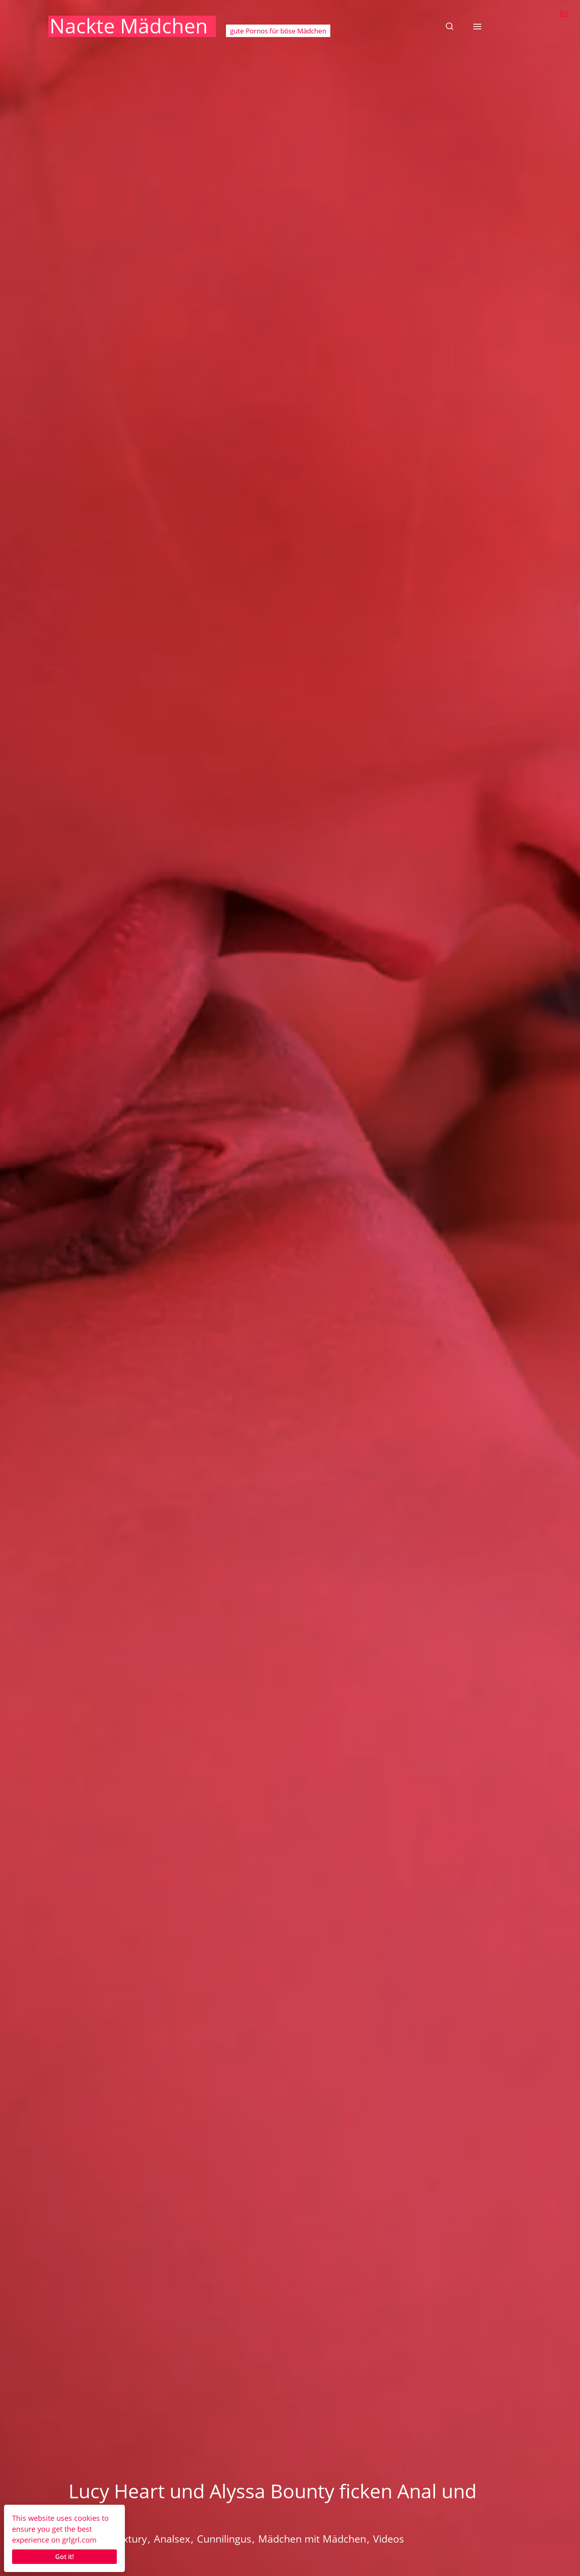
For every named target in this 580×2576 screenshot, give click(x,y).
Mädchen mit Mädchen (312, 2538)
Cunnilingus (224, 2538)
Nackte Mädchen (129, 26)
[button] (449, 26)
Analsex (172, 2538)
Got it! (64, 2556)
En (564, 13)
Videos (388, 2538)
